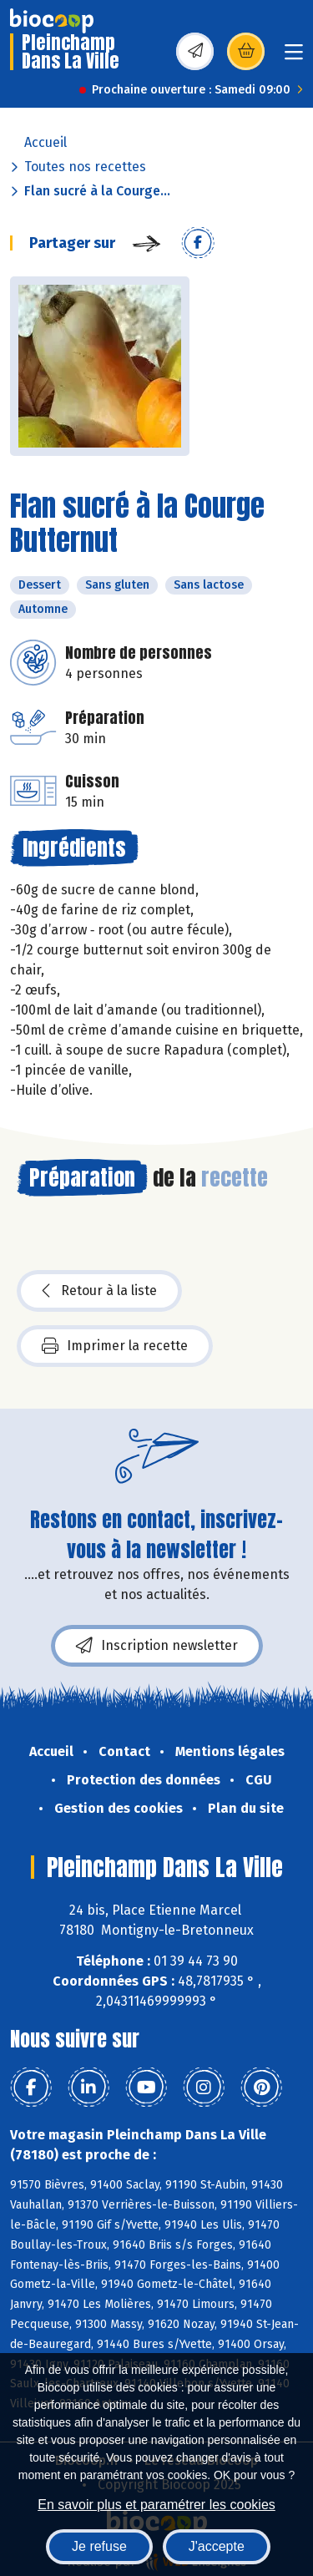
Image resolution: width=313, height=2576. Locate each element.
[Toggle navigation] (294, 57)
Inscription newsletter (157, 1645)
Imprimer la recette (115, 1346)
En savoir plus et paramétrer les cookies (156, 2505)
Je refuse (99, 2546)
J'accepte (217, 2546)
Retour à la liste (99, 1291)
